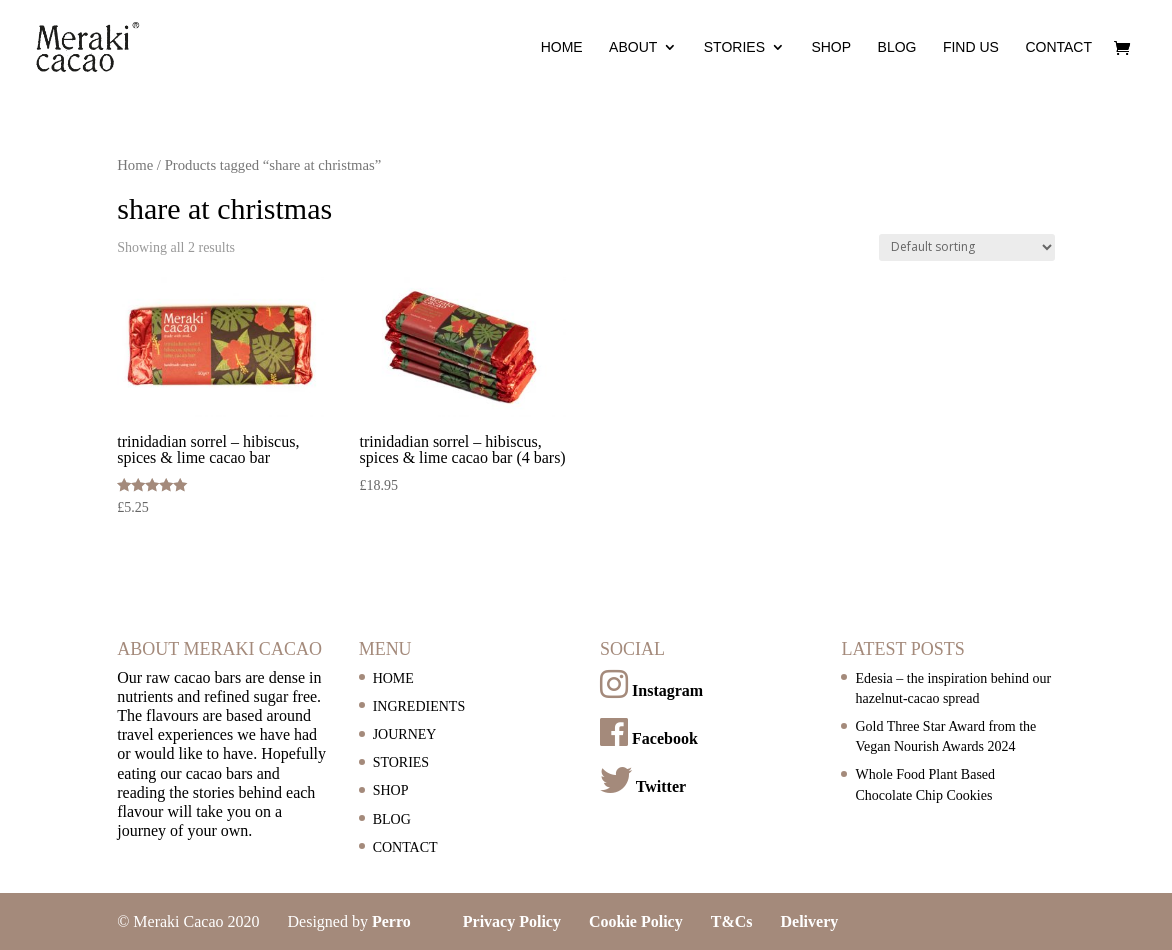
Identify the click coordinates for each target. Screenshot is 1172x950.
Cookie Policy (636, 921)
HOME (562, 47)
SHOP (831, 47)
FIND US (971, 47)
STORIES (734, 47)
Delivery (810, 921)
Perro (391, 921)
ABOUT (633, 47)
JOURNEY (405, 734)
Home (135, 165)
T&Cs (732, 921)
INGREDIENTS (419, 706)
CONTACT (1058, 47)
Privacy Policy (512, 921)
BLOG (897, 47)
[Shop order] (967, 247)
